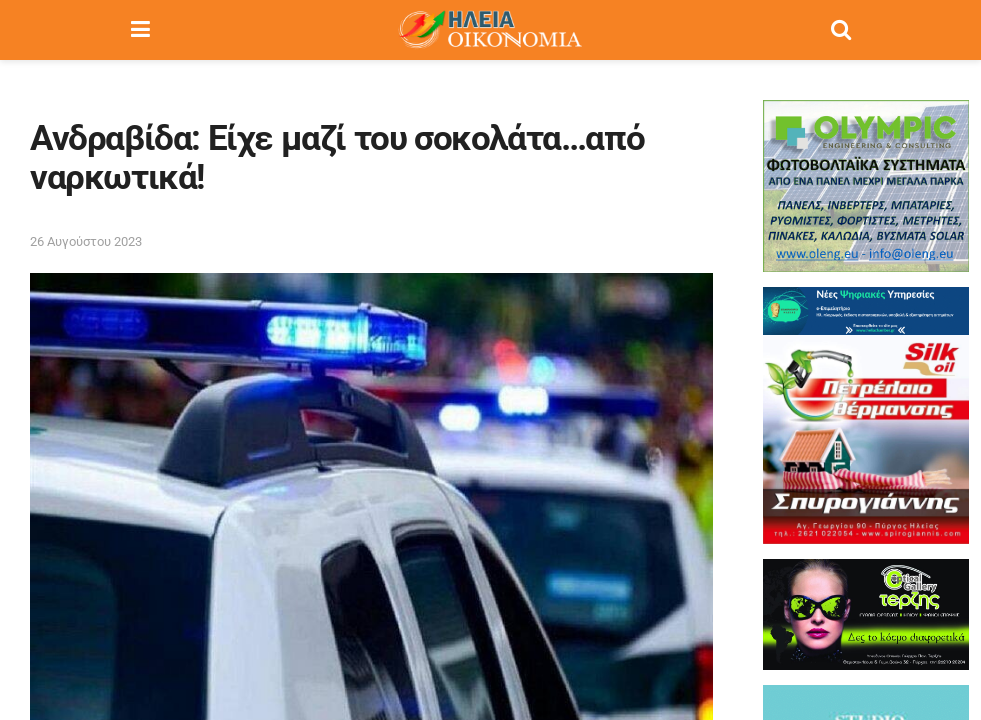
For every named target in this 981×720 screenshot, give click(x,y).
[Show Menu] (140, 30)
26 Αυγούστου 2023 (86, 241)
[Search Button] (841, 30)
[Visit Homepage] (490, 30)
